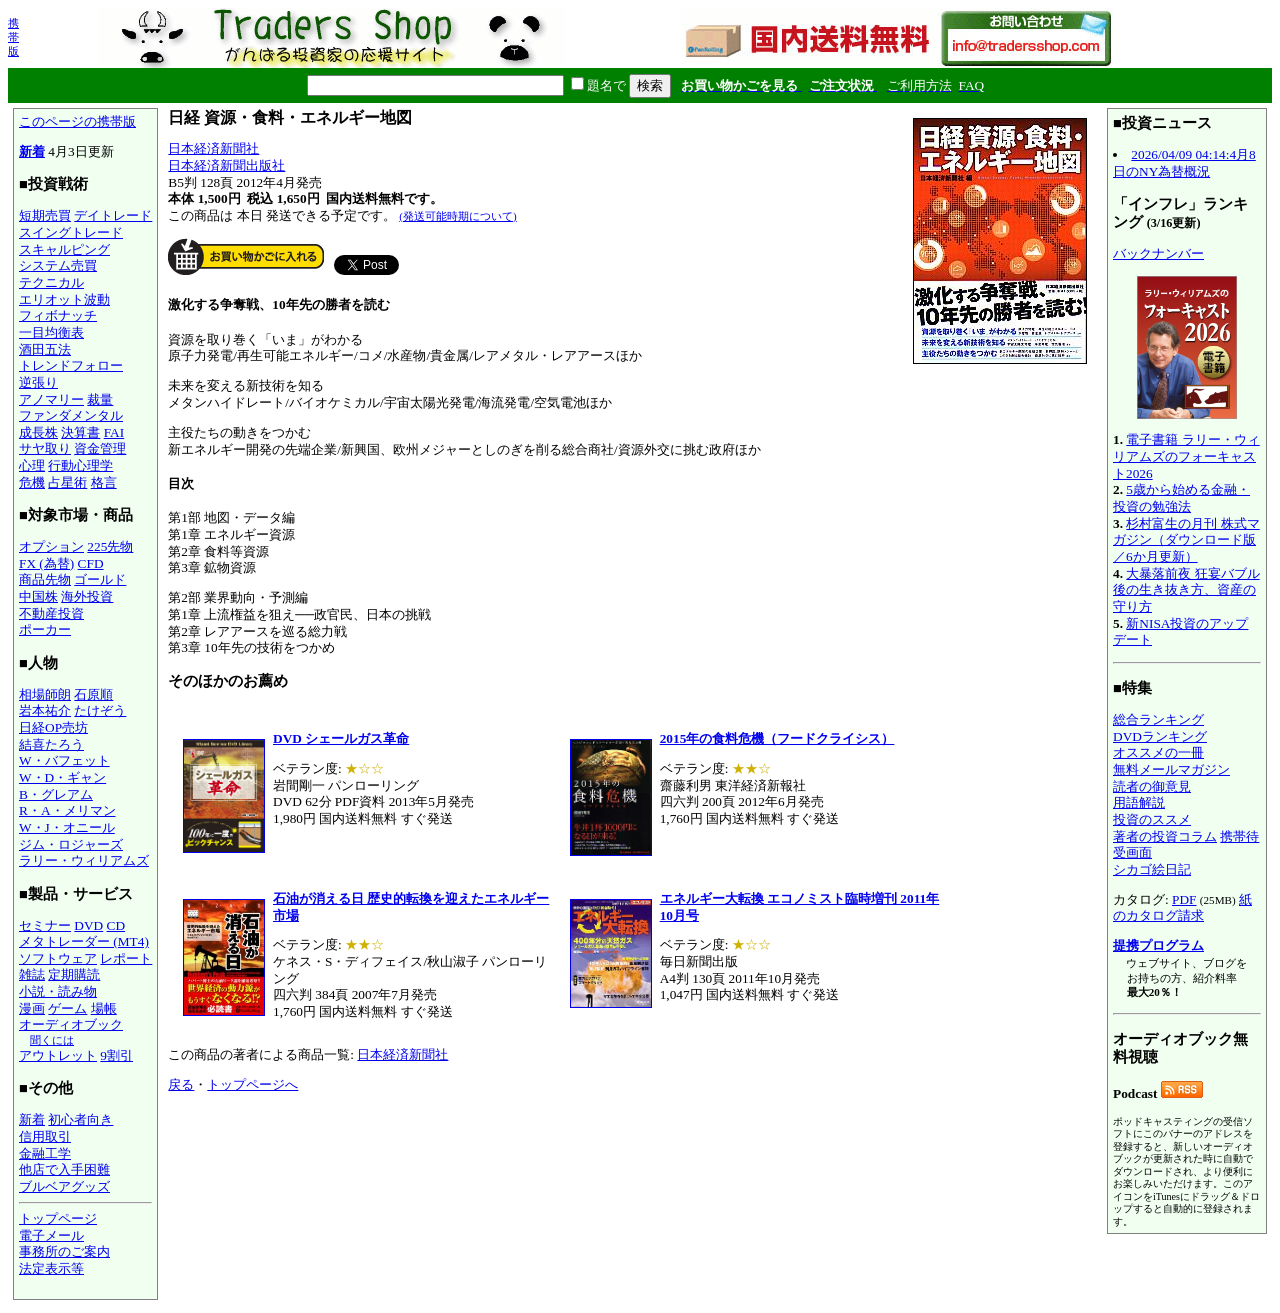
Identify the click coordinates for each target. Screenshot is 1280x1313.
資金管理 (100, 448)
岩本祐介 (45, 710)
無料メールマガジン (1171, 769)
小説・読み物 (58, 991)
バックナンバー (1158, 253)
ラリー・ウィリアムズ (84, 860)
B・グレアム (56, 794)
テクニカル (51, 282)
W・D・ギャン (62, 777)
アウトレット (58, 1055)
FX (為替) (46, 563)
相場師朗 (45, 694)
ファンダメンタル (71, 415)
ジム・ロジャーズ (71, 844)
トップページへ (252, 1084)
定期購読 (74, 974)
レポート (126, 958)
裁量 (100, 399)
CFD (91, 563)
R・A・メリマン (67, 810)
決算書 (80, 432)
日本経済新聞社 (213, 148)
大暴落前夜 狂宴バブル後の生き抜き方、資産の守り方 (1186, 590)
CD (116, 925)
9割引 (116, 1055)
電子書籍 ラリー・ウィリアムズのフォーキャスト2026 (1186, 456)
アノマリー (51, 399)
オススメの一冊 (1158, 752)
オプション (51, 546)
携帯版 (13, 37)
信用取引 (45, 1136)
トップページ (58, 1218)
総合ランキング (1158, 719)
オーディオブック (71, 1024)
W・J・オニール (67, 827)
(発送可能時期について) (457, 216)
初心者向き (80, 1119)
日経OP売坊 (53, 727)
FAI (114, 432)
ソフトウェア (58, 958)
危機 (32, 482)
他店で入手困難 (64, 1169)
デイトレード (113, 215)
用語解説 (1139, 802)
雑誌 (32, 974)
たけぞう (100, 710)
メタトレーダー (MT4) (84, 941)
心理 (32, 465)
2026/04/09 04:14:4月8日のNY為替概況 (1184, 163)
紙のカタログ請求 (1182, 908)
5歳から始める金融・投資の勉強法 (1181, 498)
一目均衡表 (51, 332)
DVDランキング (1160, 736)
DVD (88, 925)
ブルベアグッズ (64, 1186)
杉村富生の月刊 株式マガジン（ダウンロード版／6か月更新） (1186, 540)
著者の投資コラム (1165, 836)
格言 (104, 482)
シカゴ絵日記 (1152, 869)
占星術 (67, 482)
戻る (181, 1084)
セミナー (45, 925)
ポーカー (45, 629)
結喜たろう (51, 744)
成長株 (38, 432)
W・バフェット (64, 760)
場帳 (104, 1008)
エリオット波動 (64, 299)
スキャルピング (64, 249)
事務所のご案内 (64, 1251)
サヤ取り (45, 448)
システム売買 (58, 265)
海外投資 (87, 596)
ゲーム (67, 1008)
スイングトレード (71, 232)
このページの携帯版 (77, 121)
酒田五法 (45, 349)
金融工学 (45, 1153)
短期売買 (45, 215)
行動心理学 (80, 465)
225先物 (110, 546)
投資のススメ (1152, 819)
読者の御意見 (1152, 786)
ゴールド (100, 579)
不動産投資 (51, 613)
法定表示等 (51, 1268)
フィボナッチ (58, 315)
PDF (1184, 899)
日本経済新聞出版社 (226, 165)
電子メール (51, 1235)
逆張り (38, 382)
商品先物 (45, 579)
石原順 (93, 694)
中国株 (38, 596)
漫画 (32, 1008)
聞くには (52, 1040)
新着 (32, 151)
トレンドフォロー (71, 365)
